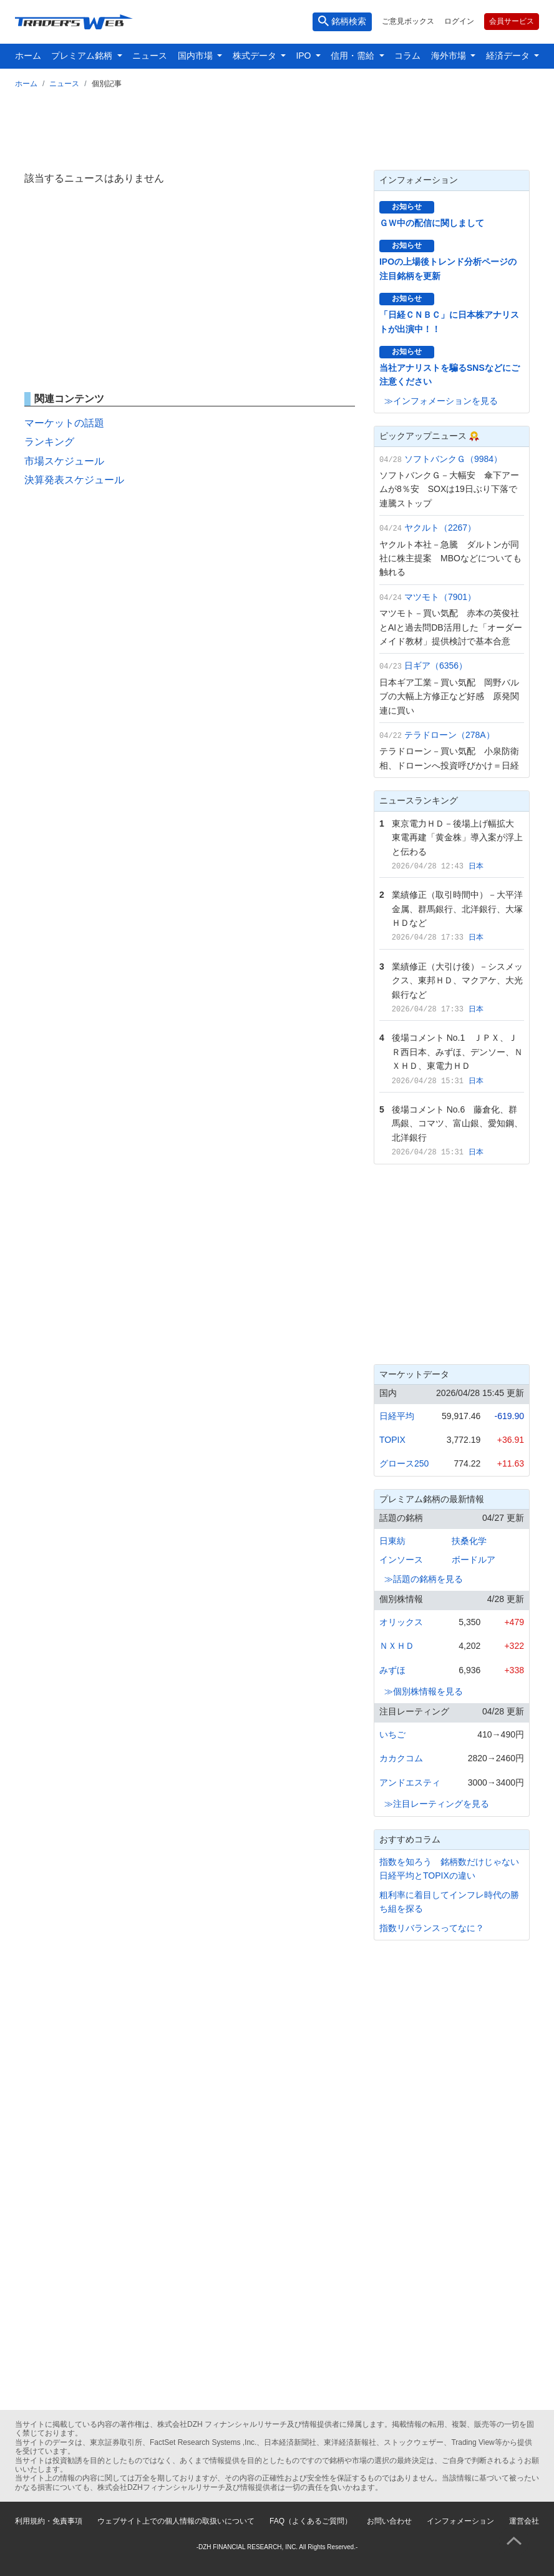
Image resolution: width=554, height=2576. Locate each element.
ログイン (459, 21)
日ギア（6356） (435, 666)
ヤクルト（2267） (440, 528)
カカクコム (401, 1758)
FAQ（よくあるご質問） (311, 2521)
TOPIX (392, 1440)
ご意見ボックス (408, 21)
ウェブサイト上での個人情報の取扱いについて (176, 2521)
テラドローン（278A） (449, 735)
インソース (401, 1560)
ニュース (149, 56)
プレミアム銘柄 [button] (83, 56)
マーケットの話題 (64, 423)
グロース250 (404, 1463)
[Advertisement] (277, 127)
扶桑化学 (469, 1541)
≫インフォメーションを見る (441, 401)
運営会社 (524, 2521)
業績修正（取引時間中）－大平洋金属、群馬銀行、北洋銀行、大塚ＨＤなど (457, 909)
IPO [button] (304, 56)
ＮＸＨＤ (396, 1646)
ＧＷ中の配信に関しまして (431, 223)
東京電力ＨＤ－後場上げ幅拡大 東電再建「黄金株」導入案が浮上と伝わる (457, 838)
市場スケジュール (64, 461)
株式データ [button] (256, 56)
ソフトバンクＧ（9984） (453, 459)
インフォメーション (460, 2521)
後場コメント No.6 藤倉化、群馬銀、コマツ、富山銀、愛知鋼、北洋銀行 (457, 1123)
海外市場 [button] (450, 56)
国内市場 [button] (196, 56)
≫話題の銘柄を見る (423, 1579)
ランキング (49, 441)
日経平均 (396, 1416)
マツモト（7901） (440, 597)
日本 (476, 866)
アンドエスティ (409, 1782)
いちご (392, 1734)
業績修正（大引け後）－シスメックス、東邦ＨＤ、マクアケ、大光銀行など (457, 980)
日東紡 (392, 1541)
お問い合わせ (389, 2521)
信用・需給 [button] (354, 56)
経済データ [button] (509, 56)
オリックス (401, 1622)
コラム (407, 56)
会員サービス (511, 21)
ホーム (28, 56)
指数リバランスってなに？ (431, 1928)
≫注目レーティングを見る (436, 1804)
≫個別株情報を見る (423, 1691)
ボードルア (473, 1560)
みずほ (392, 1670)
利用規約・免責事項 (48, 2521)
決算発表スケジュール (74, 479)
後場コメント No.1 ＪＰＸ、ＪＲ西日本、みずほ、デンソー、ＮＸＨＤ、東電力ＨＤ (457, 1052)
